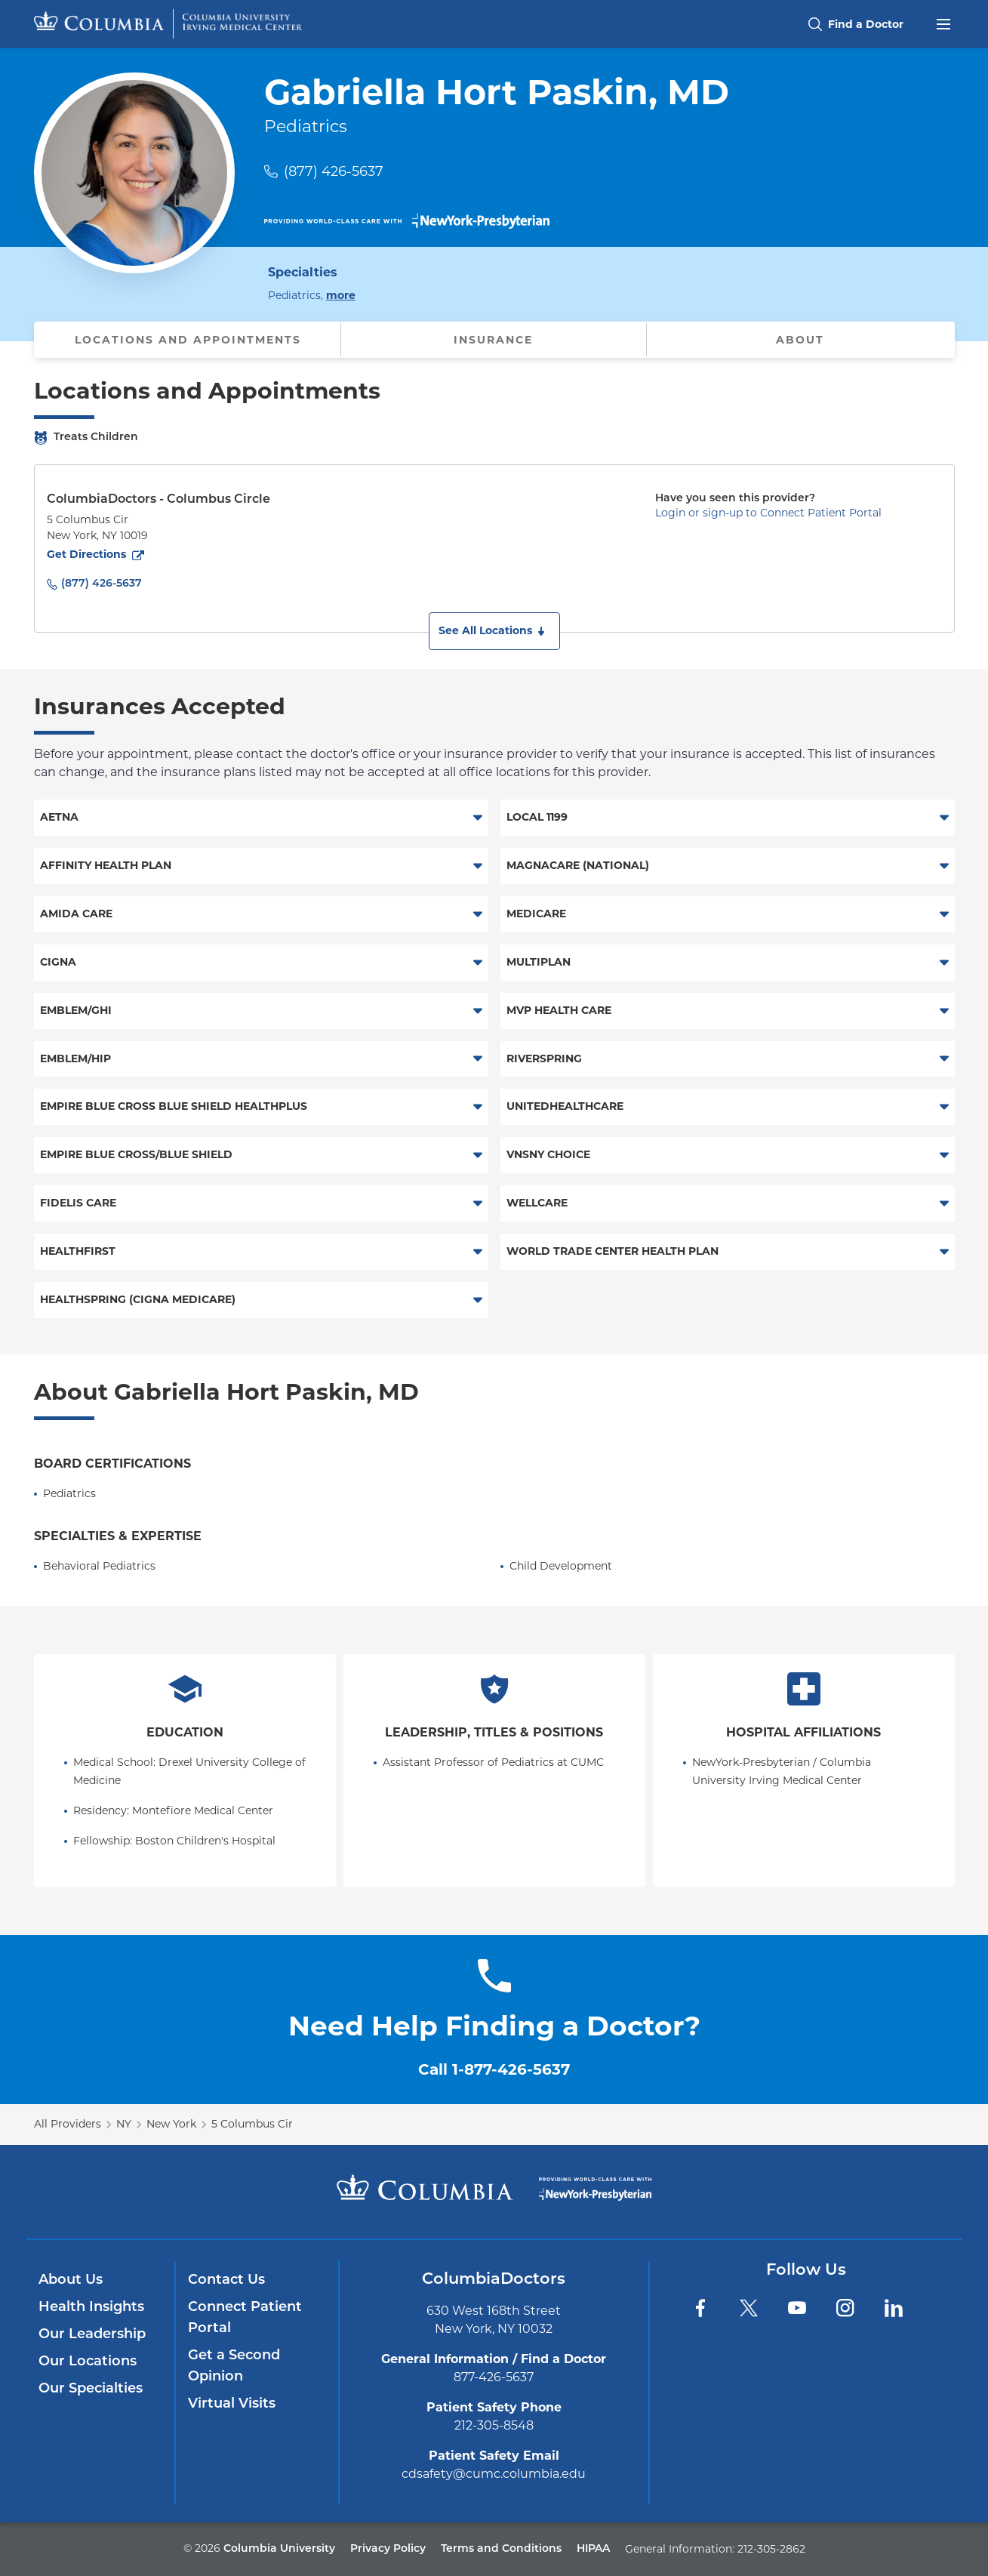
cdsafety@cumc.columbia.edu (494, 2474)
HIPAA (593, 2549)
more (340, 294)
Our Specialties (90, 2389)
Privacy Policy (388, 2549)
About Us (70, 2280)
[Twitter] (749, 2308)
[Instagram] (845, 2308)
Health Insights (91, 2307)
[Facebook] (700, 2308)
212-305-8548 (494, 2425)
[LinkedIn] (894, 2308)
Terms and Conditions (501, 2549)
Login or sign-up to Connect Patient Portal (768, 512)
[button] (494, 631)
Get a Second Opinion (234, 2366)
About (800, 340)
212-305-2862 (771, 2549)
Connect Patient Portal (245, 2318)
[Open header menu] (943, 22)
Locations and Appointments (188, 340)
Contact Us (226, 2280)
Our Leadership (92, 2335)
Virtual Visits (231, 2404)
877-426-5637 (494, 2377)
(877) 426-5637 (333, 171)
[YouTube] (797, 2308)
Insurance (493, 340)
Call (494, 2069)
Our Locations (87, 2362)
